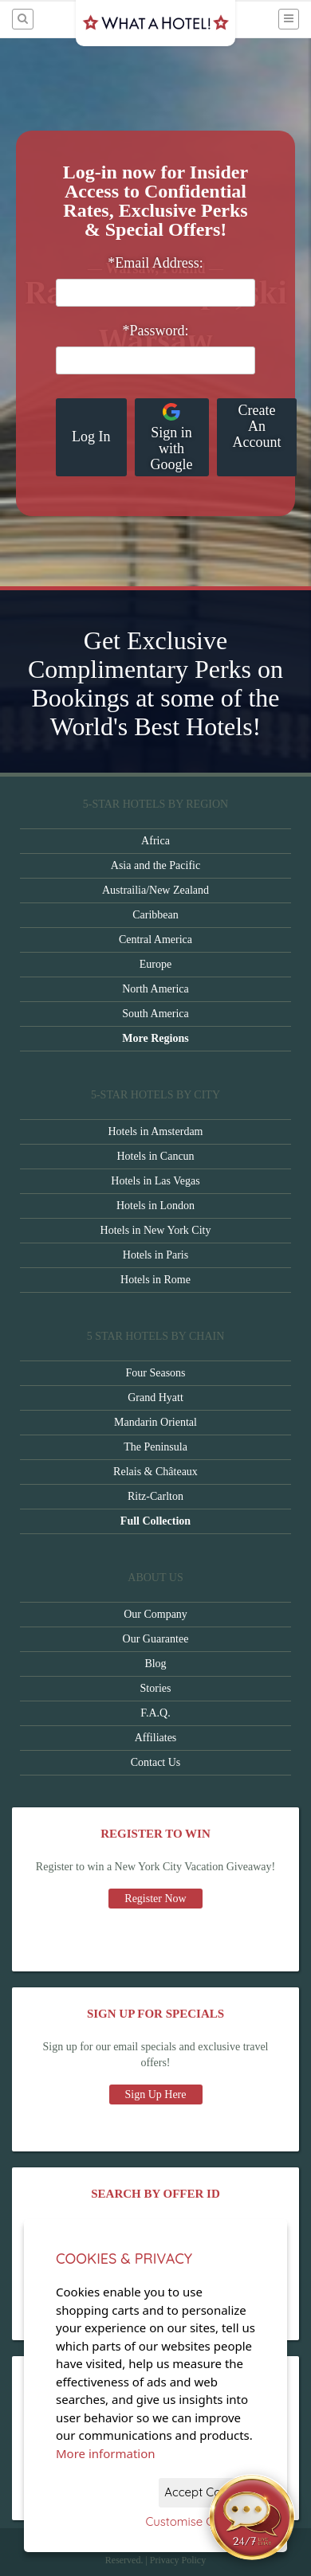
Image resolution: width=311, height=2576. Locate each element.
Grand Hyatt (155, 1397)
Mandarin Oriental (155, 1422)
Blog (155, 1664)
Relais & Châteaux (155, 1472)
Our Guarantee (156, 1639)
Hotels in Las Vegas (155, 1181)
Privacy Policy (178, 2560)
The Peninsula (155, 1447)
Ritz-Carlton (155, 1496)
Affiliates (156, 1738)
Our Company (155, 1614)
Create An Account (257, 426)
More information (106, 2453)
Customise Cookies (197, 2521)
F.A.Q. (155, 1713)
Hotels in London (155, 1206)
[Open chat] (252, 2517)
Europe (155, 964)
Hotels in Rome (155, 1280)
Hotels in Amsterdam (155, 1131)
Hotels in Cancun (155, 1156)
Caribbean (155, 915)
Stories (155, 1688)
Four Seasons (155, 1373)
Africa (155, 841)
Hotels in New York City (155, 1230)
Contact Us (156, 1762)
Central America (155, 939)
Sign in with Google (172, 437)
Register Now (155, 1899)
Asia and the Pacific (155, 865)
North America (155, 989)
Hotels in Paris (155, 1255)
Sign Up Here (156, 2094)
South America (155, 1014)
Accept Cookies (207, 2492)
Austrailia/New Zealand (155, 890)
